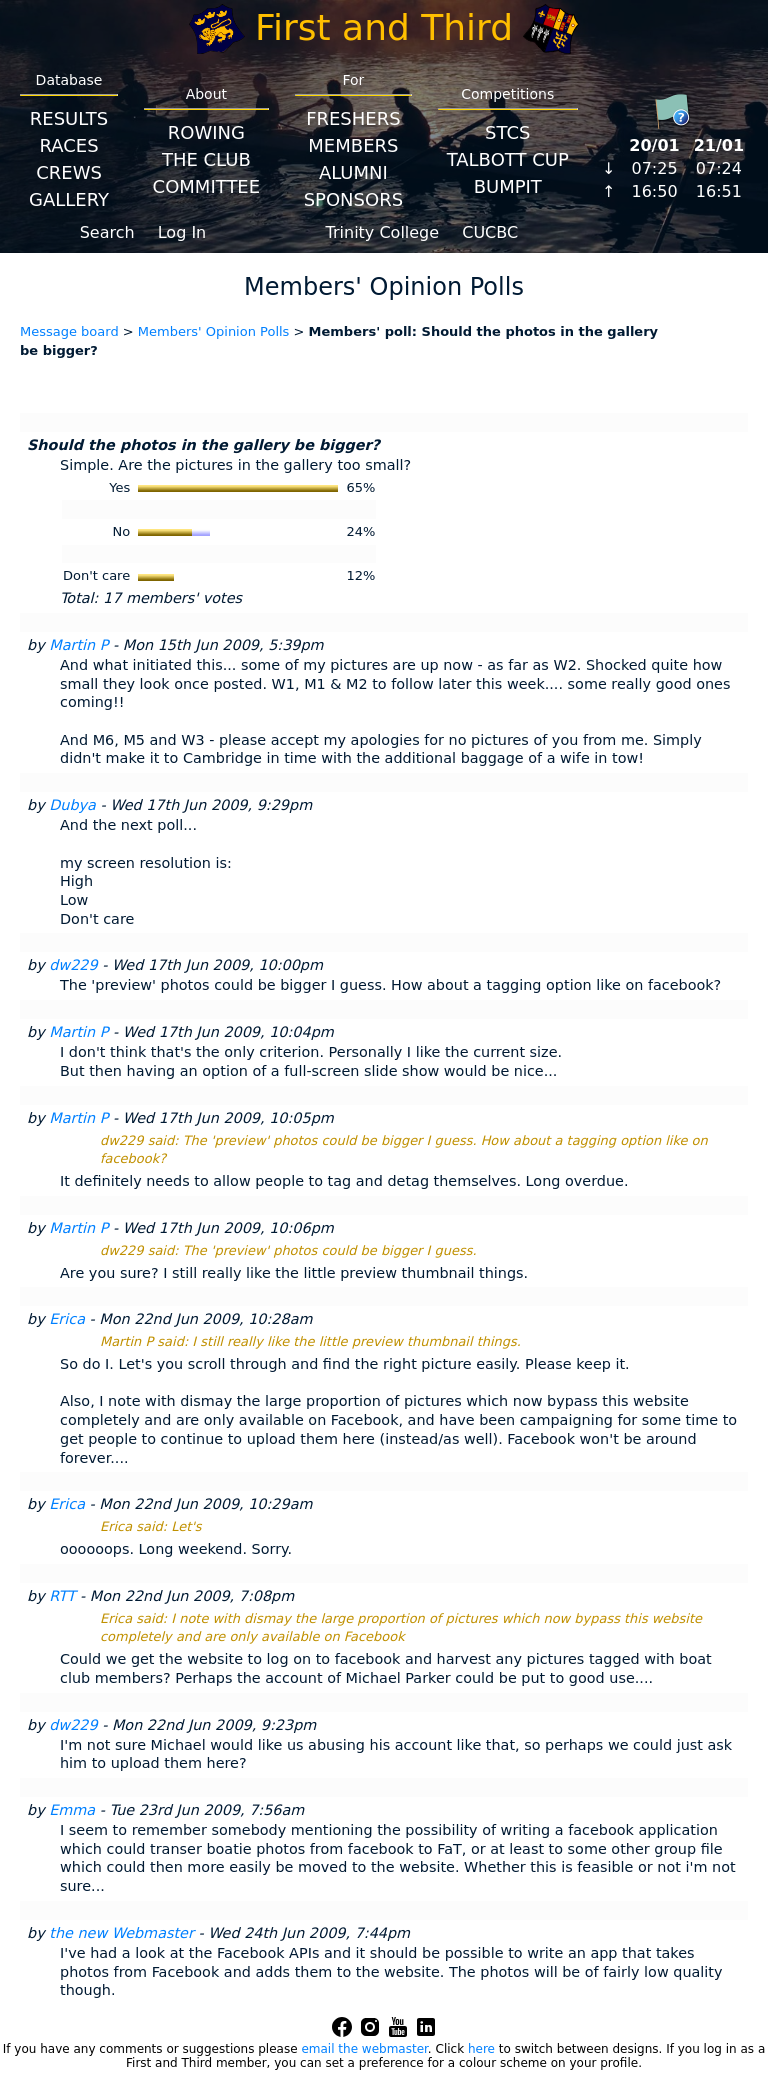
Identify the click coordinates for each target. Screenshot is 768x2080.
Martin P (78, 645)
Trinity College (383, 232)
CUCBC (490, 232)
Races (68, 145)
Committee (207, 186)
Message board (69, 331)
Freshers (353, 118)
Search (107, 232)
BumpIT (508, 186)
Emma (72, 1810)
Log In (182, 232)
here (481, 2049)
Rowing (206, 132)
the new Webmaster (121, 1933)
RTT (62, 1596)
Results (69, 118)
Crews (69, 172)
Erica (67, 1319)
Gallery (69, 199)
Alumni (353, 172)
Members (353, 145)
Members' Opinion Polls (214, 331)
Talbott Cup (508, 159)
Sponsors (353, 199)
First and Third (384, 27)
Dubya (72, 805)
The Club (206, 159)
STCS (507, 132)
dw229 (73, 965)
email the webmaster (364, 2049)
